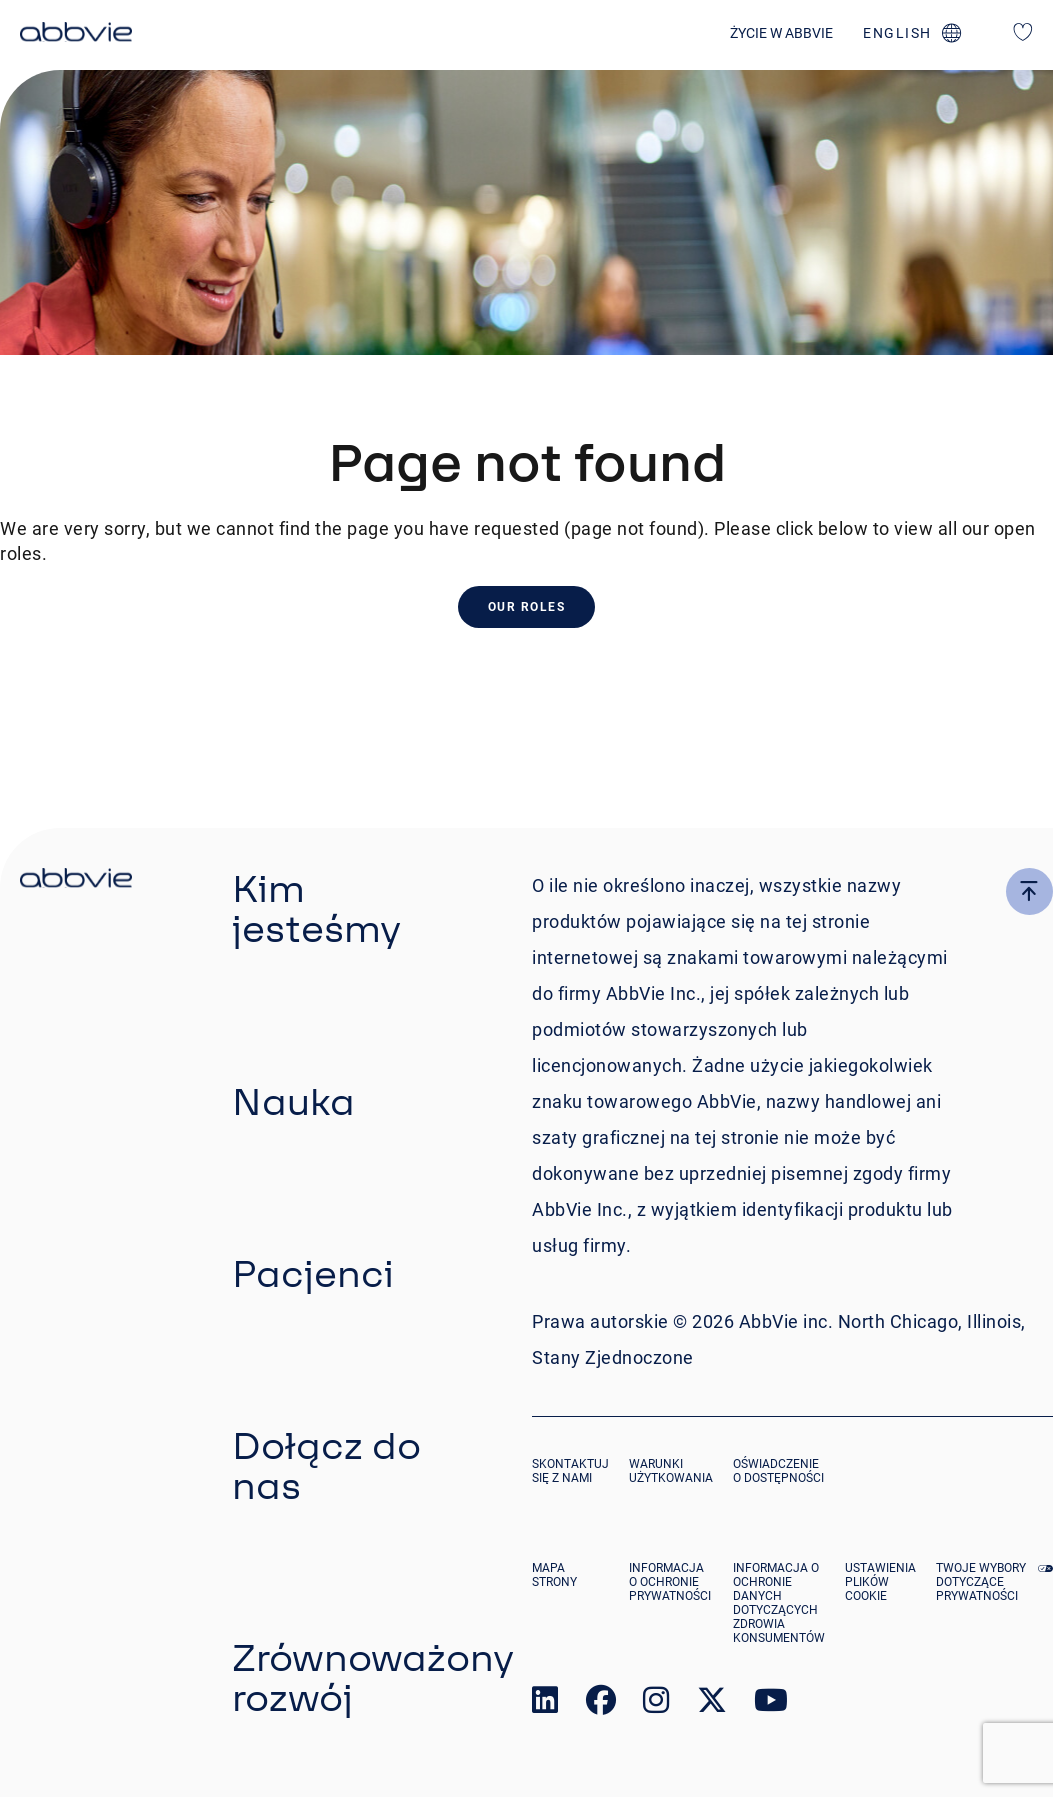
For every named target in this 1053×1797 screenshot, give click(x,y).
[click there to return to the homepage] (76, 881)
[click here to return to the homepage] (76, 35)
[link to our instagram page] (656, 1704)
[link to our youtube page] (771, 1704)
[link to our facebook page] (601, 1704)
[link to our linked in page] (545, 1704)
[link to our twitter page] (712, 1704)
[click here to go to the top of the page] (1029, 891)
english (897, 33)
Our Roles (527, 607)
